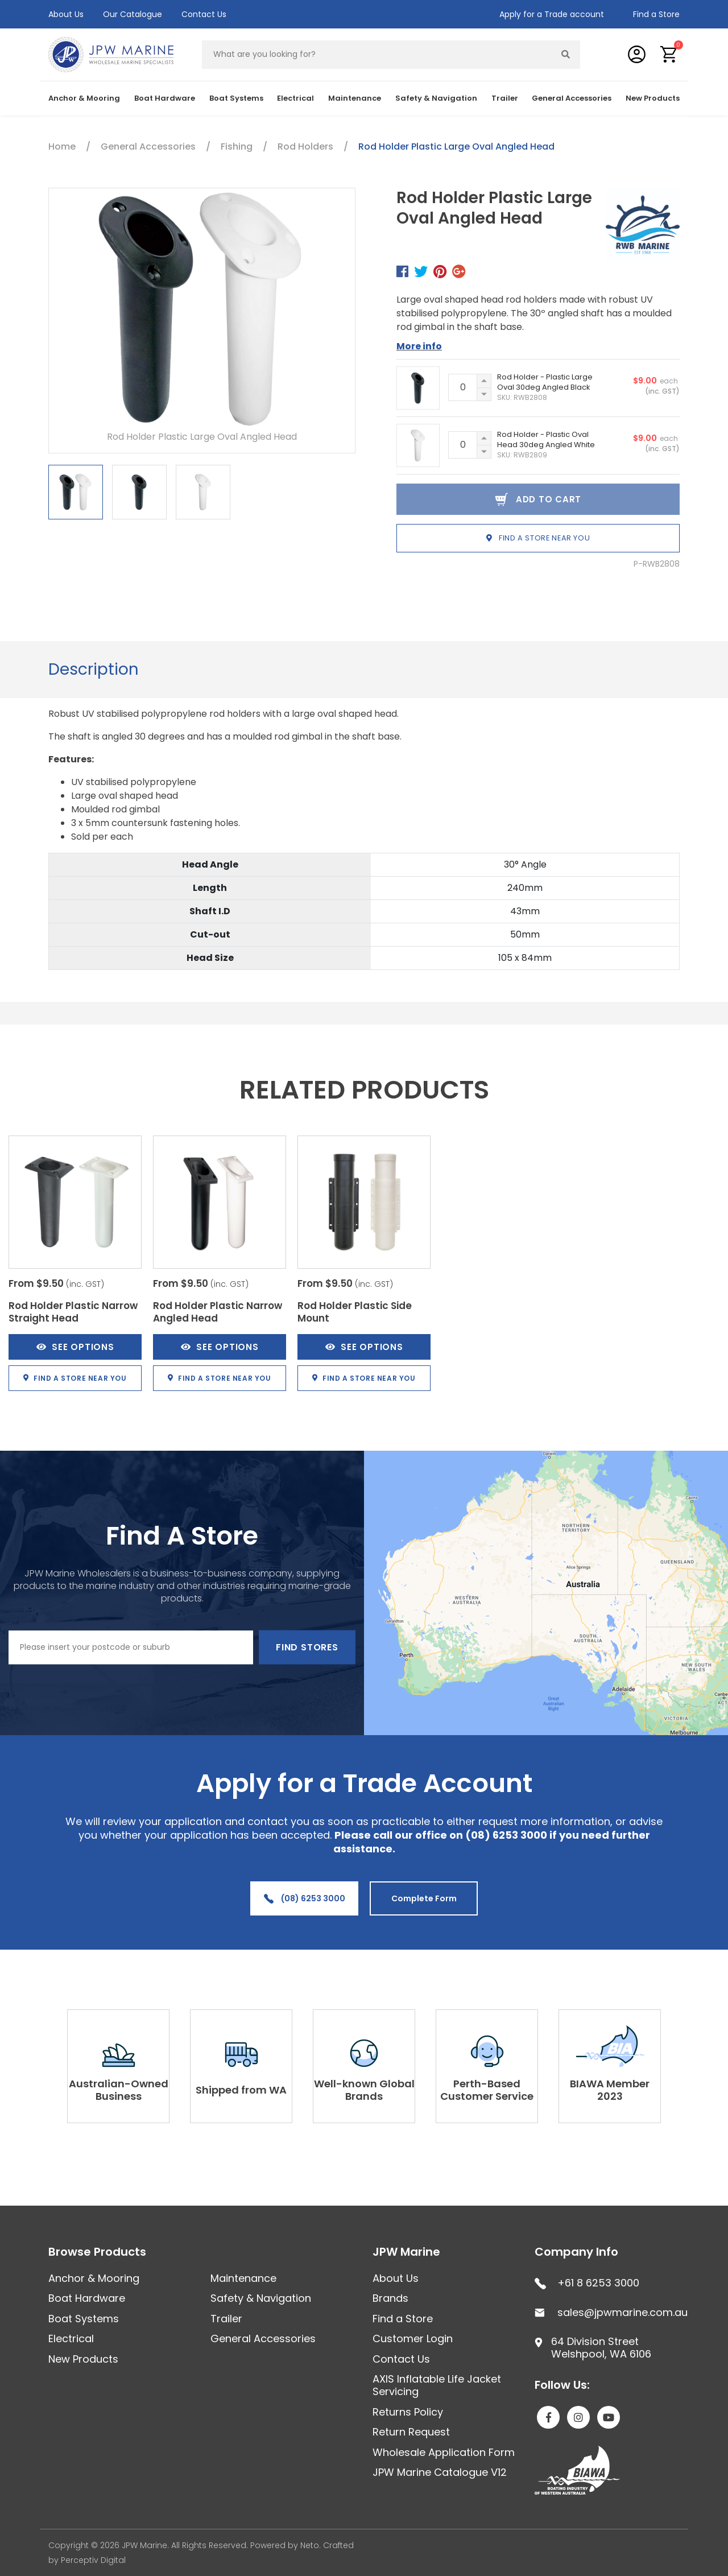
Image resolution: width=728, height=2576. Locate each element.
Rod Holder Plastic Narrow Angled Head (217, 1312)
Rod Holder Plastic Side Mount (354, 1312)
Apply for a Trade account (551, 14)
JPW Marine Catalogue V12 (440, 2472)
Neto (309, 2545)
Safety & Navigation (436, 98)
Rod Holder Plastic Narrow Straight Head (73, 1312)
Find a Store (656, 14)
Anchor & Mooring (84, 98)
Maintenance (354, 98)
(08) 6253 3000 (304, 1898)
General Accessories (571, 98)
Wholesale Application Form (444, 2452)
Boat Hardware (164, 98)
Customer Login (413, 2338)
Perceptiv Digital (93, 2560)
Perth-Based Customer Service (486, 2090)
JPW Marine (406, 2251)
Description (93, 669)
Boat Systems (236, 98)
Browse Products (97, 2251)
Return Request (411, 2432)
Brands (390, 2298)
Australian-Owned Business (118, 2090)
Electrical (295, 98)
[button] (669, 54)
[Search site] (566, 54)
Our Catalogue (132, 14)
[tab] (93, 669)
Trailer (504, 98)
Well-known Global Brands (364, 2090)
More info (419, 346)
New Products (653, 98)
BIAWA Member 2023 (610, 2090)
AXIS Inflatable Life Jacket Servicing (437, 2385)
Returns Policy (408, 2412)
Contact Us (203, 14)
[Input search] (377, 54)
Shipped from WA (241, 2090)
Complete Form (424, 1898)
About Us (66, 14)
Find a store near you (538, 538)
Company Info (576, 2251)
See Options (75, 1347)
